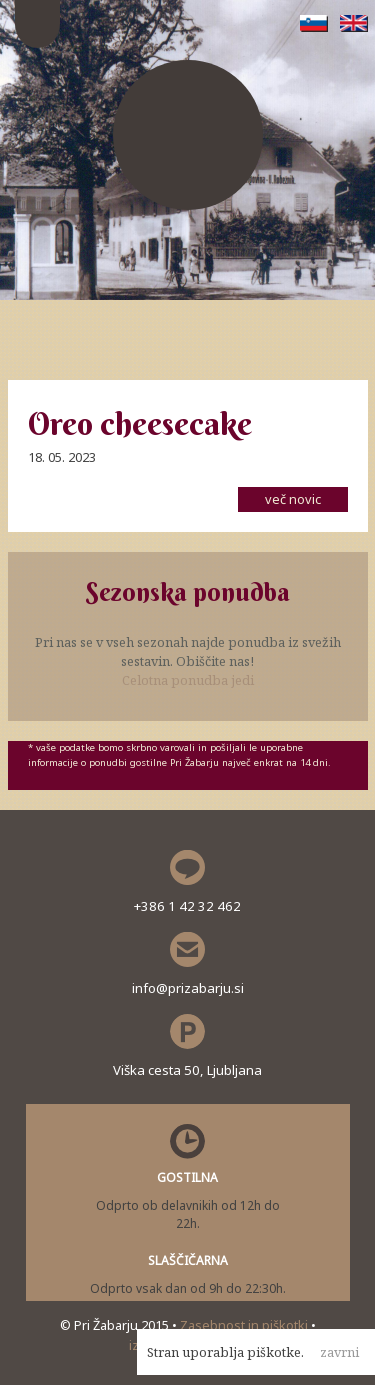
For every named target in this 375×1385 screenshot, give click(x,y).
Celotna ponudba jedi (188, 680)
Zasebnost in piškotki (245, 1325)
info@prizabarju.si (188, 988)
